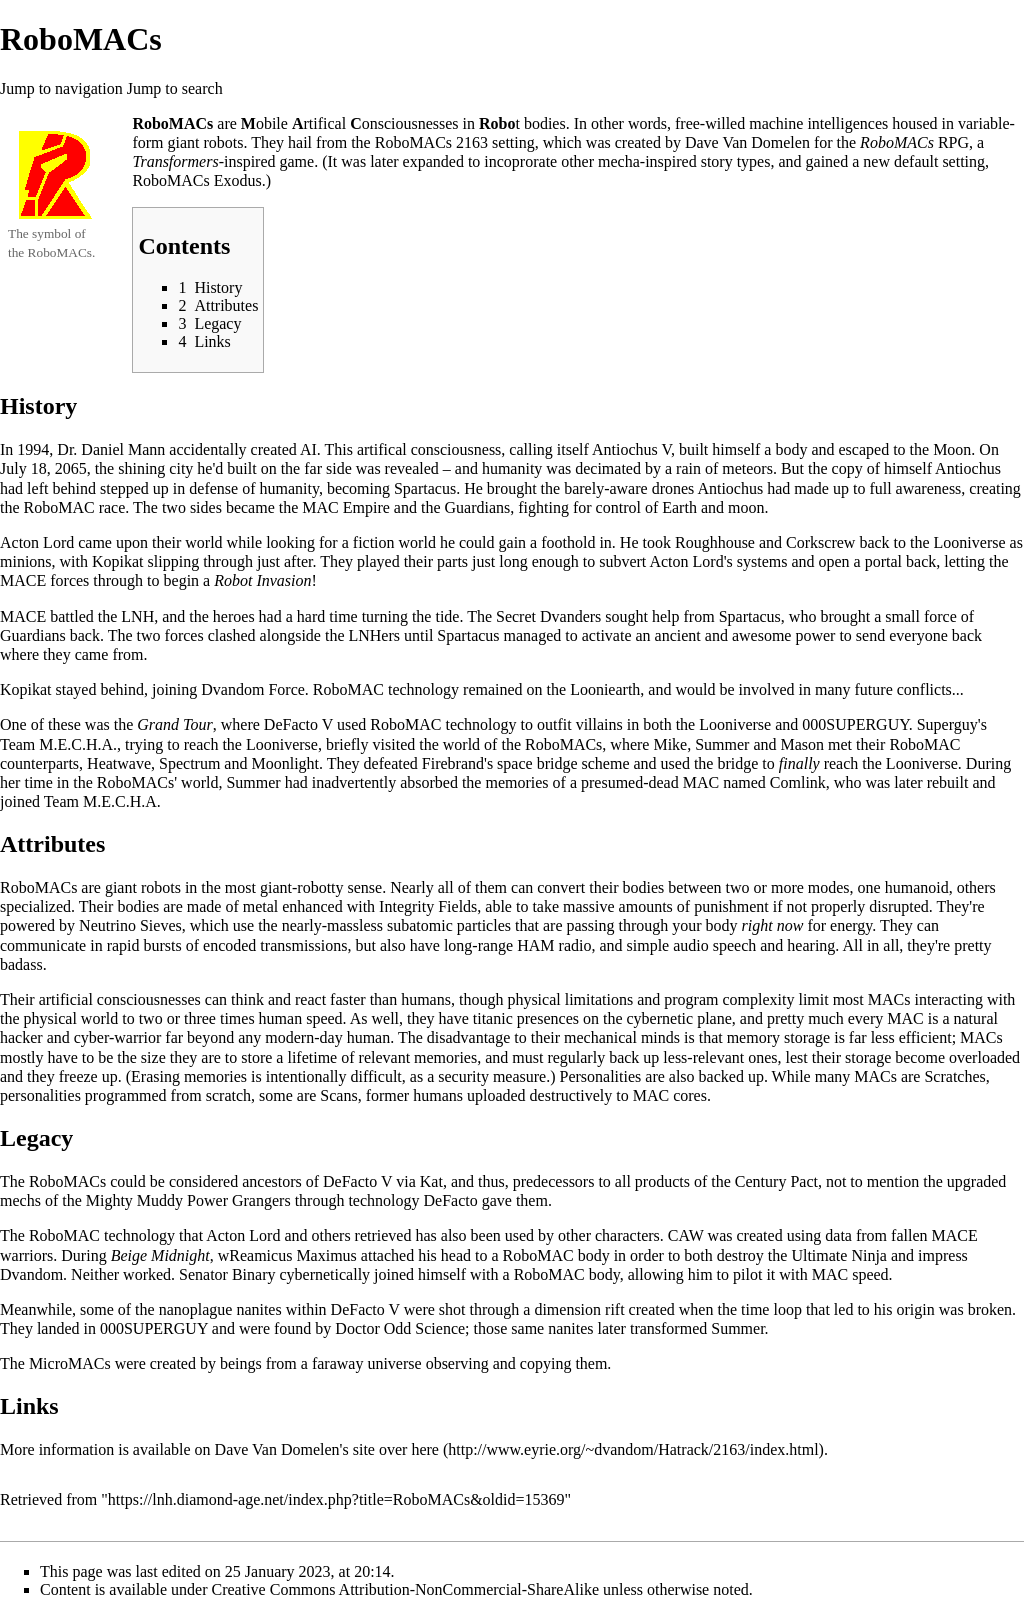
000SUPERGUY (855, 724)
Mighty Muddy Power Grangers (188, 1200)
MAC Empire (346, 507)
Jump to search (175, 88)
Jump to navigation (61, 88)
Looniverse (970, 542)
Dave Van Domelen (747, 142)
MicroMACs (70, 1363)
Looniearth (605, 689)
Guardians (478, 507)
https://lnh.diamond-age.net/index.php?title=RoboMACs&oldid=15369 (336, 1499)
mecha (619, 161)
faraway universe (367, 1363)
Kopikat (118, 561)
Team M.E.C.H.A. (58, 744)
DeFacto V (298, 724)
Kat (431, 1181)
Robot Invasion (262, 580)
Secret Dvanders (548, 616)
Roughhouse (715, 542)
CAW (686, 1235)
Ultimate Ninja (839, 1255)
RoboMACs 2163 (431, 142)
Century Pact (776, 1181)
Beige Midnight (160, 1255)
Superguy (947, 724)
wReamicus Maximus (287, 1255)
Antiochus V (631, 449)
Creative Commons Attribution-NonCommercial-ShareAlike (405, 1589)
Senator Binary (227, 1274)
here (425, 1449)
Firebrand (453, 763)
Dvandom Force (253, 689)
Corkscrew (820, 542)
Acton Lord (37, 542)
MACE (954, 1235)
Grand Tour (174, 724)
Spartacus (425, 488)
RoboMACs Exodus (196, 180)
